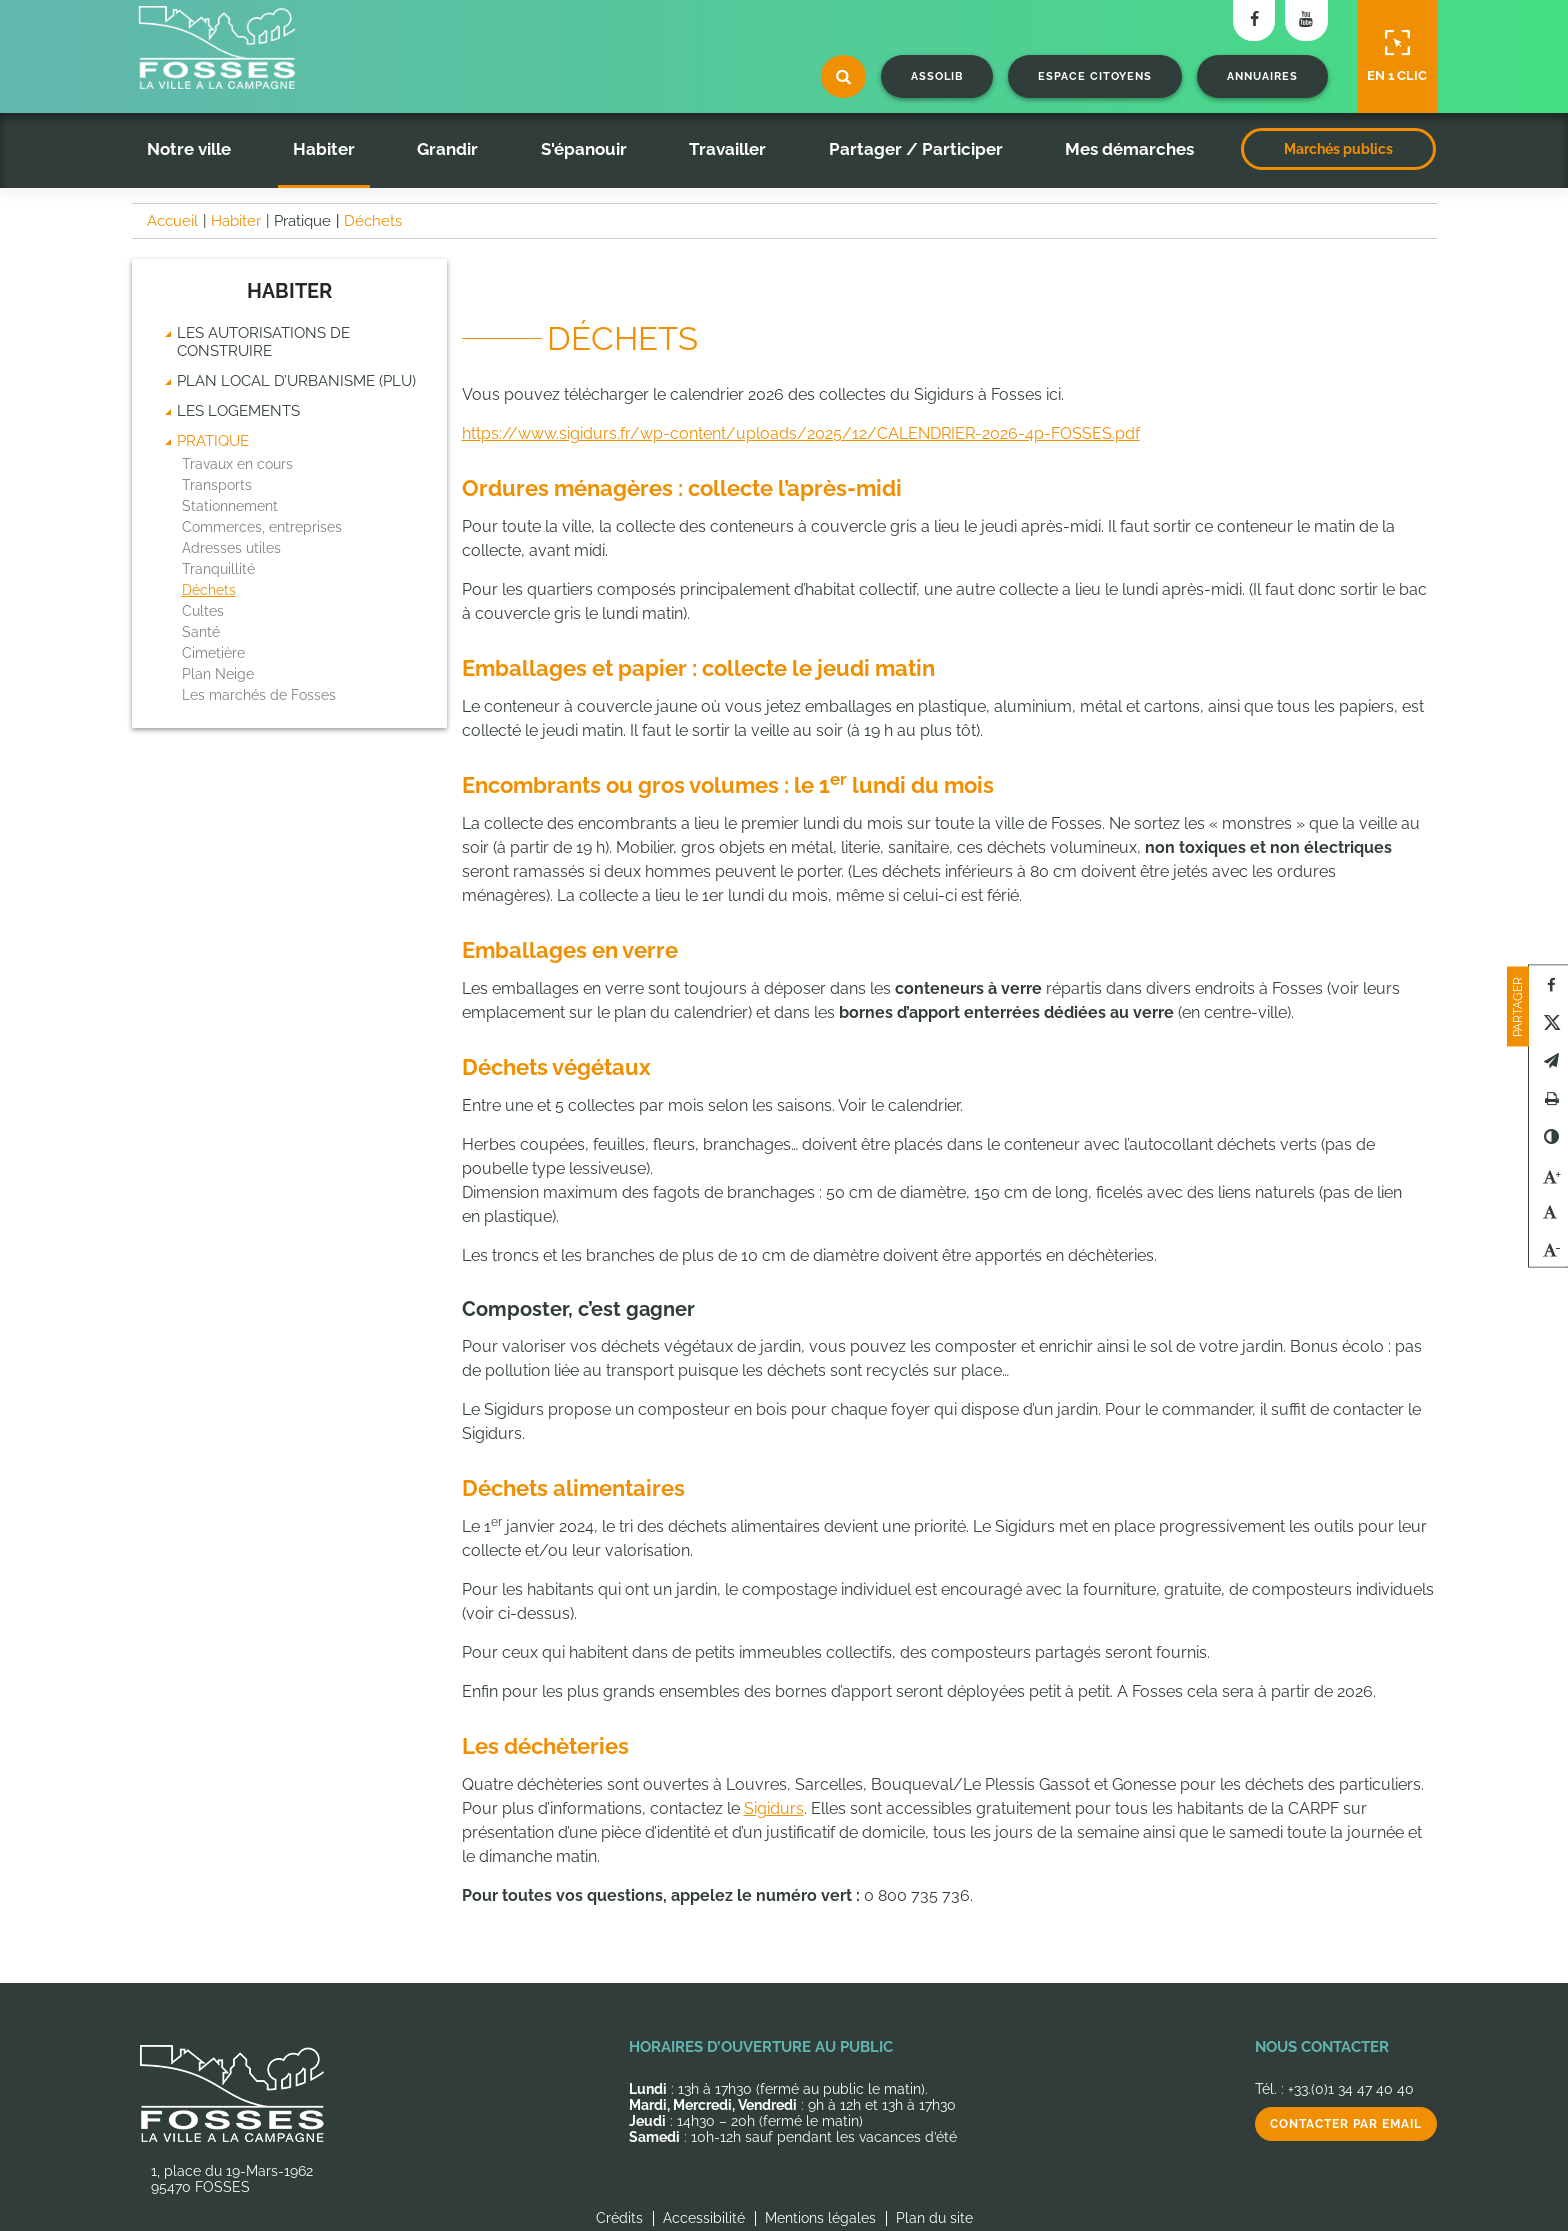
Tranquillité (218, 569)
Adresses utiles (231, 548)
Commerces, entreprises (262, 527)
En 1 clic (1397, 56)
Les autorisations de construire (263, 342)
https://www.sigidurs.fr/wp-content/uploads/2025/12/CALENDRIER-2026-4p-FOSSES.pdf (801, 433)
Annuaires (1262, 76)
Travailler (727, 149)
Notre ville (189, 149)
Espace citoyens (1095, 76)
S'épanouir (584, 149)
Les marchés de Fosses (259, 695)
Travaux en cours (237, 464)
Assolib (937, 76)
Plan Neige (218, 674)
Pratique (213, 441)
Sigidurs (774, 1808)
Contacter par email (1346, 2124)
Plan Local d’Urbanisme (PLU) (296, 381)
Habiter (324, 149)
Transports (217, 485)
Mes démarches (1129, 149)
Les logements (238, 411)
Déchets (209, 590)
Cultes (203, 611)
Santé (201, 632)
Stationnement (230, 506)
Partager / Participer (916, 149)
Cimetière (213, 653)
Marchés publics (1338, 149)
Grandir (447, 149)
